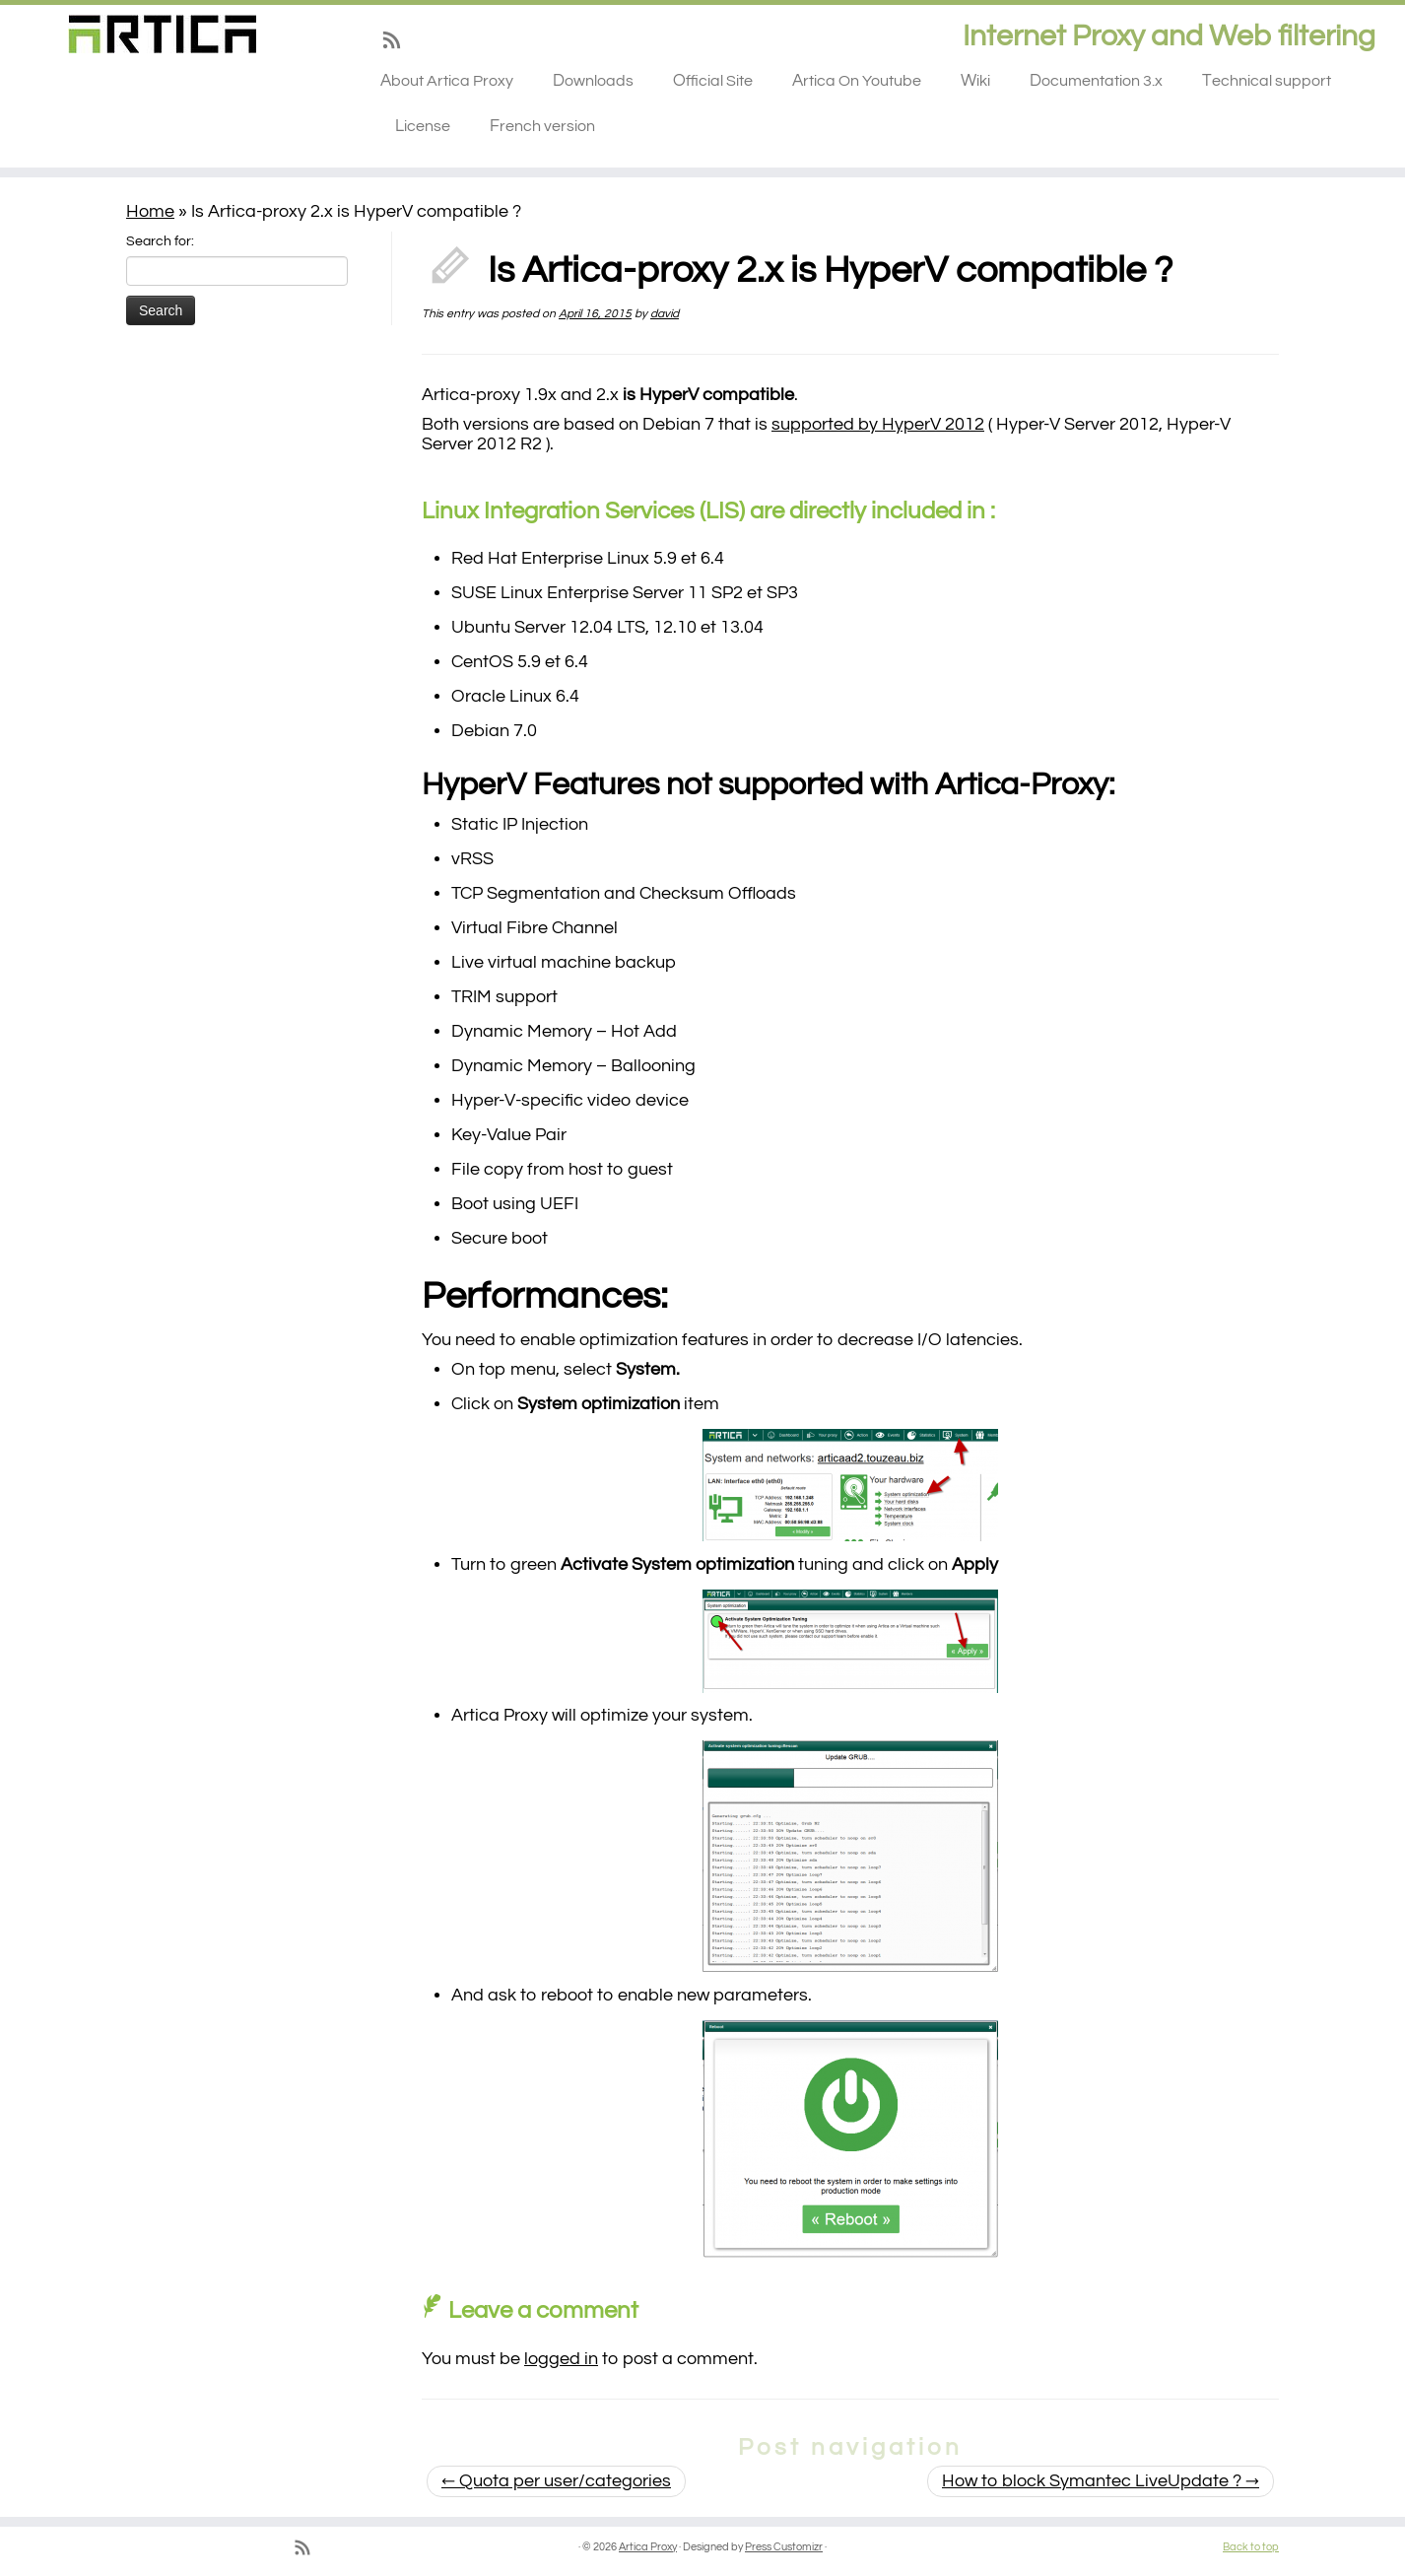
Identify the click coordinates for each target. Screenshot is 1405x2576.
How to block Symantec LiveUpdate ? (1100, 2481)
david (664, 313)
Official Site (713, 81)
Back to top (1251, 2547)
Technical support (1266, 81)
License (422, 126)
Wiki (975, 81)
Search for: (160, 241)
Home (150, 211)
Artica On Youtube (856, 81)
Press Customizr (784, 2547)
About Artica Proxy (446, 81)
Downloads (593, 81)
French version (542, 126)
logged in (561, 2358)
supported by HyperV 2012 (877, 424)
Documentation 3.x (1096, 81)
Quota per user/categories (556, 2481)
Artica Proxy (648, 2547)
